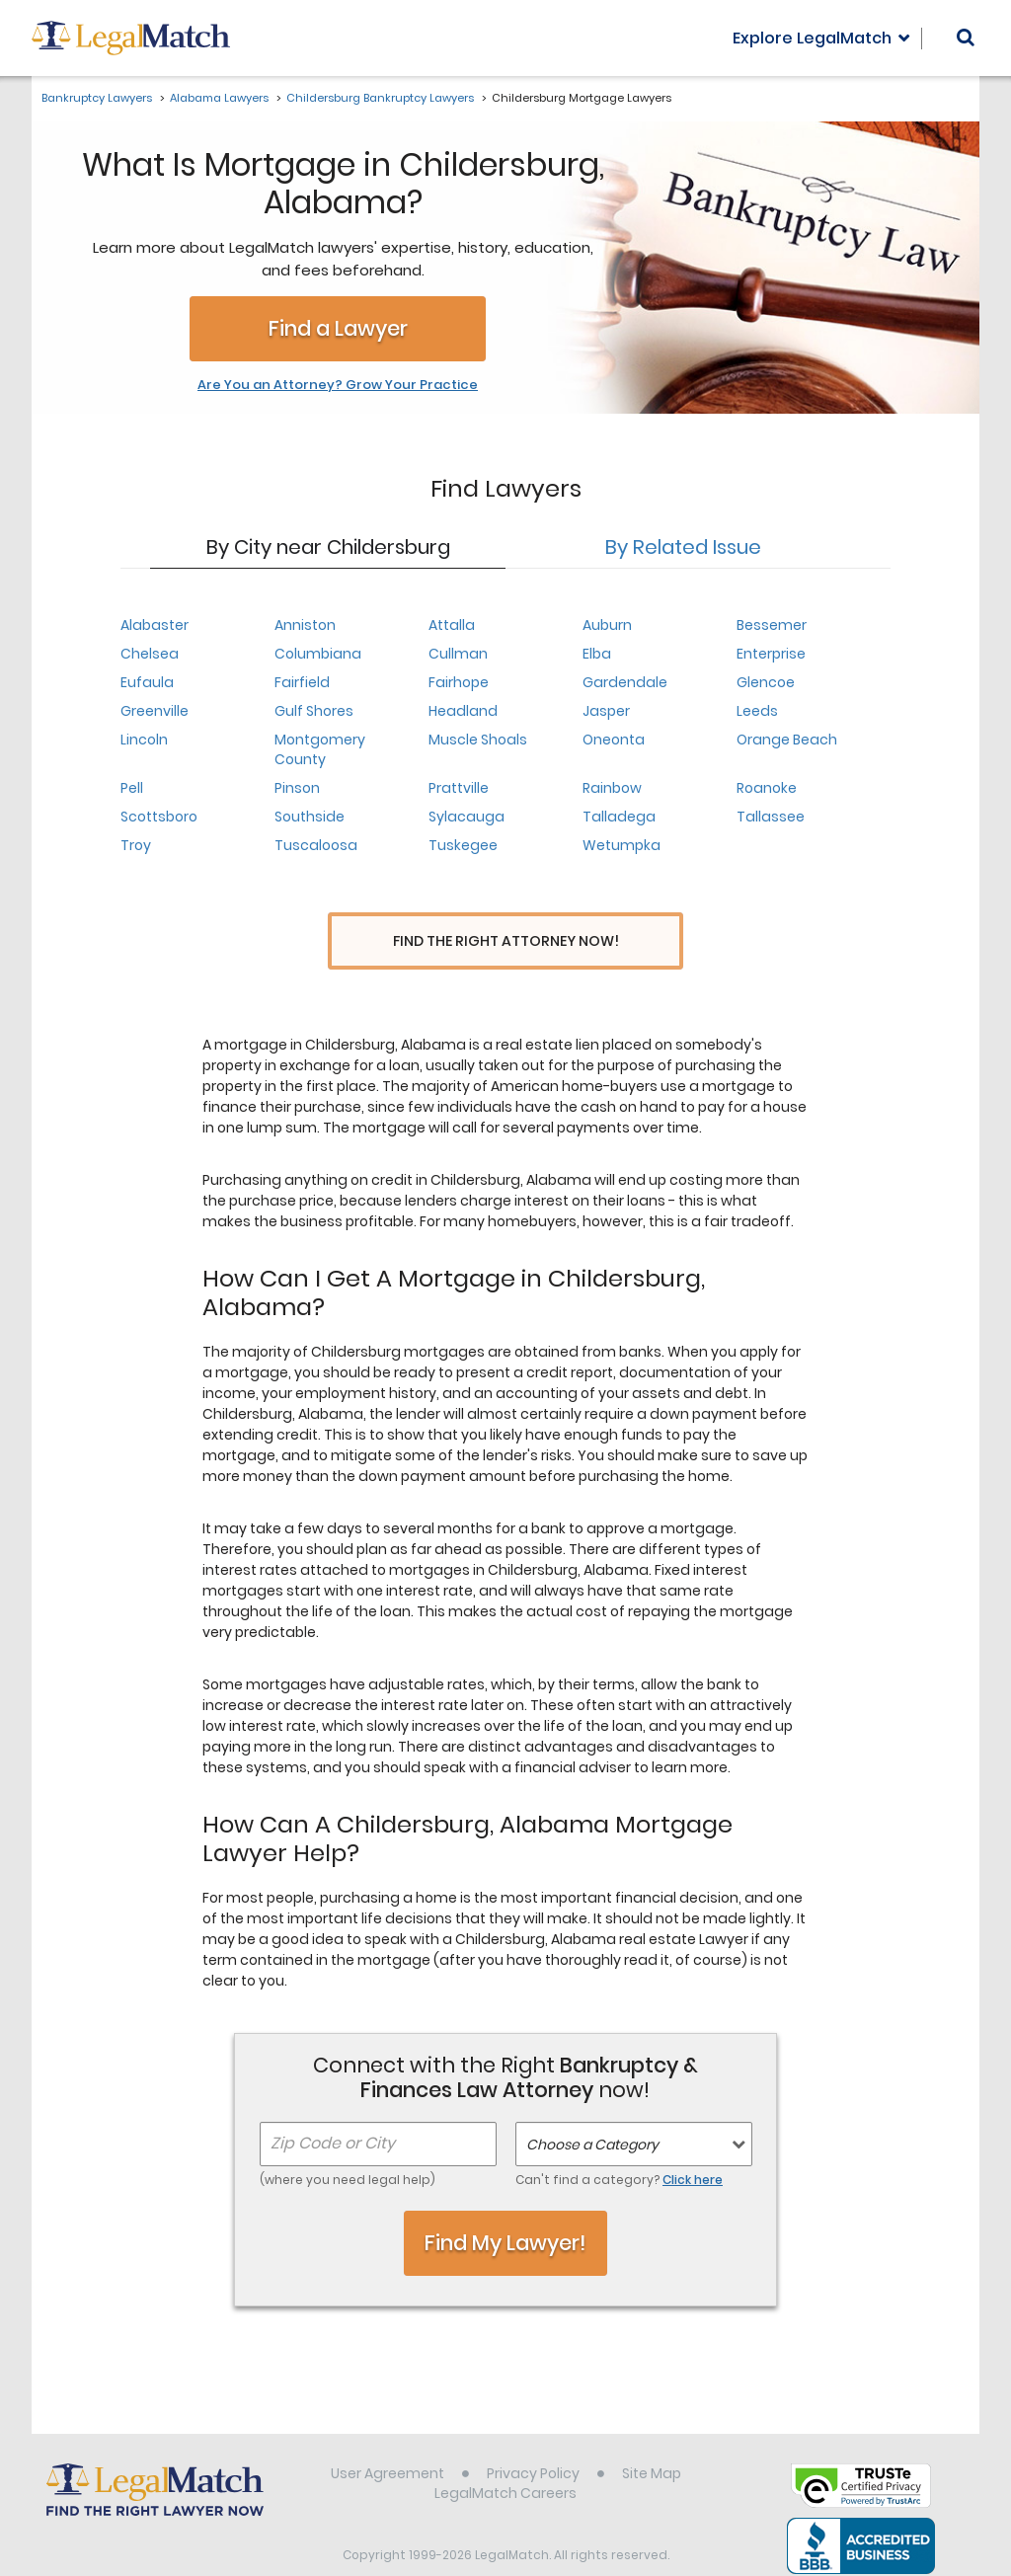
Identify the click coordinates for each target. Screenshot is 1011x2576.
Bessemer (772, 625)
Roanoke (767, 788)
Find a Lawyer (338, 328)
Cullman (458, 654)
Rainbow (612, 788)
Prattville (458, 788)
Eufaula (147, 682)
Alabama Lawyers (219, 98)
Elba (597, 654)
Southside (309, 816)
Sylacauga (466, 816)
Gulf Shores (313, 711)
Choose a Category (592, 2112)
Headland (463, 711)
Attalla (451, 625)
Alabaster (154, 625)
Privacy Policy (533, 2441)
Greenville (154, 711)
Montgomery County (319, 749)
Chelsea (149, 654)
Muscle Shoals (477, 739)
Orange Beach (787, 739)
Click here (692, 2147)
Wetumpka (622, 845)
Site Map (651, 2441)
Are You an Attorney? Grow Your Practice (337, 385)
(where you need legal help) (347, 2147)
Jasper (606, 711)
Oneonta (614, 739)
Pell (131, 788)
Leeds (757, 711)
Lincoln (144, 739)
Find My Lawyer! (505, 2210)
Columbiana (317, 654)
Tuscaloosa (315, 845)
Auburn (607, 625)
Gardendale (625, 682)
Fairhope (458, 682)
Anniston (305, 625)
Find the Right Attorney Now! (506, 941)
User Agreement (387, 2441)
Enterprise (771, 654)
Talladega (619, 816)
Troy (135, 845)
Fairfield (302, 682)
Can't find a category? (619, 2147)
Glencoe (766, 682)
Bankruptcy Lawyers (96, 98)
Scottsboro (158, 816)
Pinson (297, 788)
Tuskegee (463, 845)
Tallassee (771, 816)
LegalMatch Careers (505, 2460)
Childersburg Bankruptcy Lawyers (380, 98)
